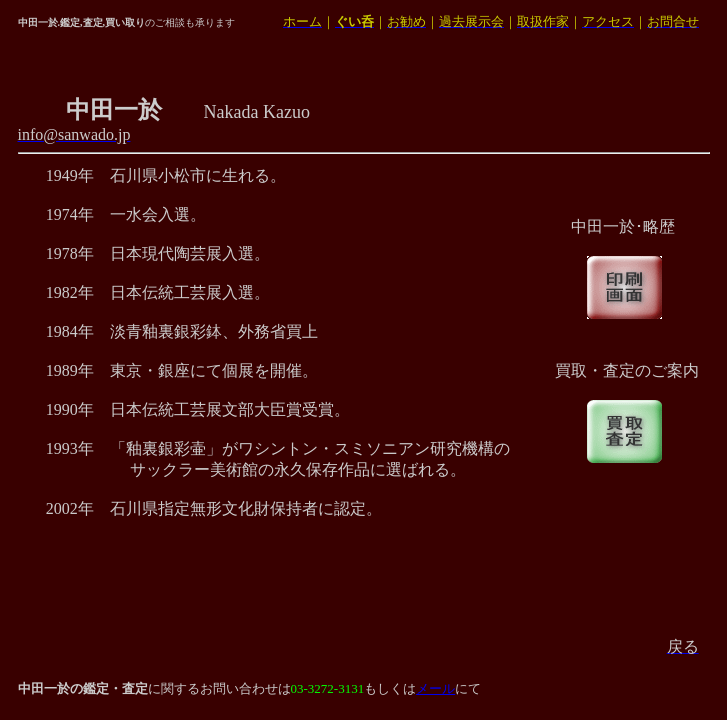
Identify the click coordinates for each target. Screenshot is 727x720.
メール (435, 688)
